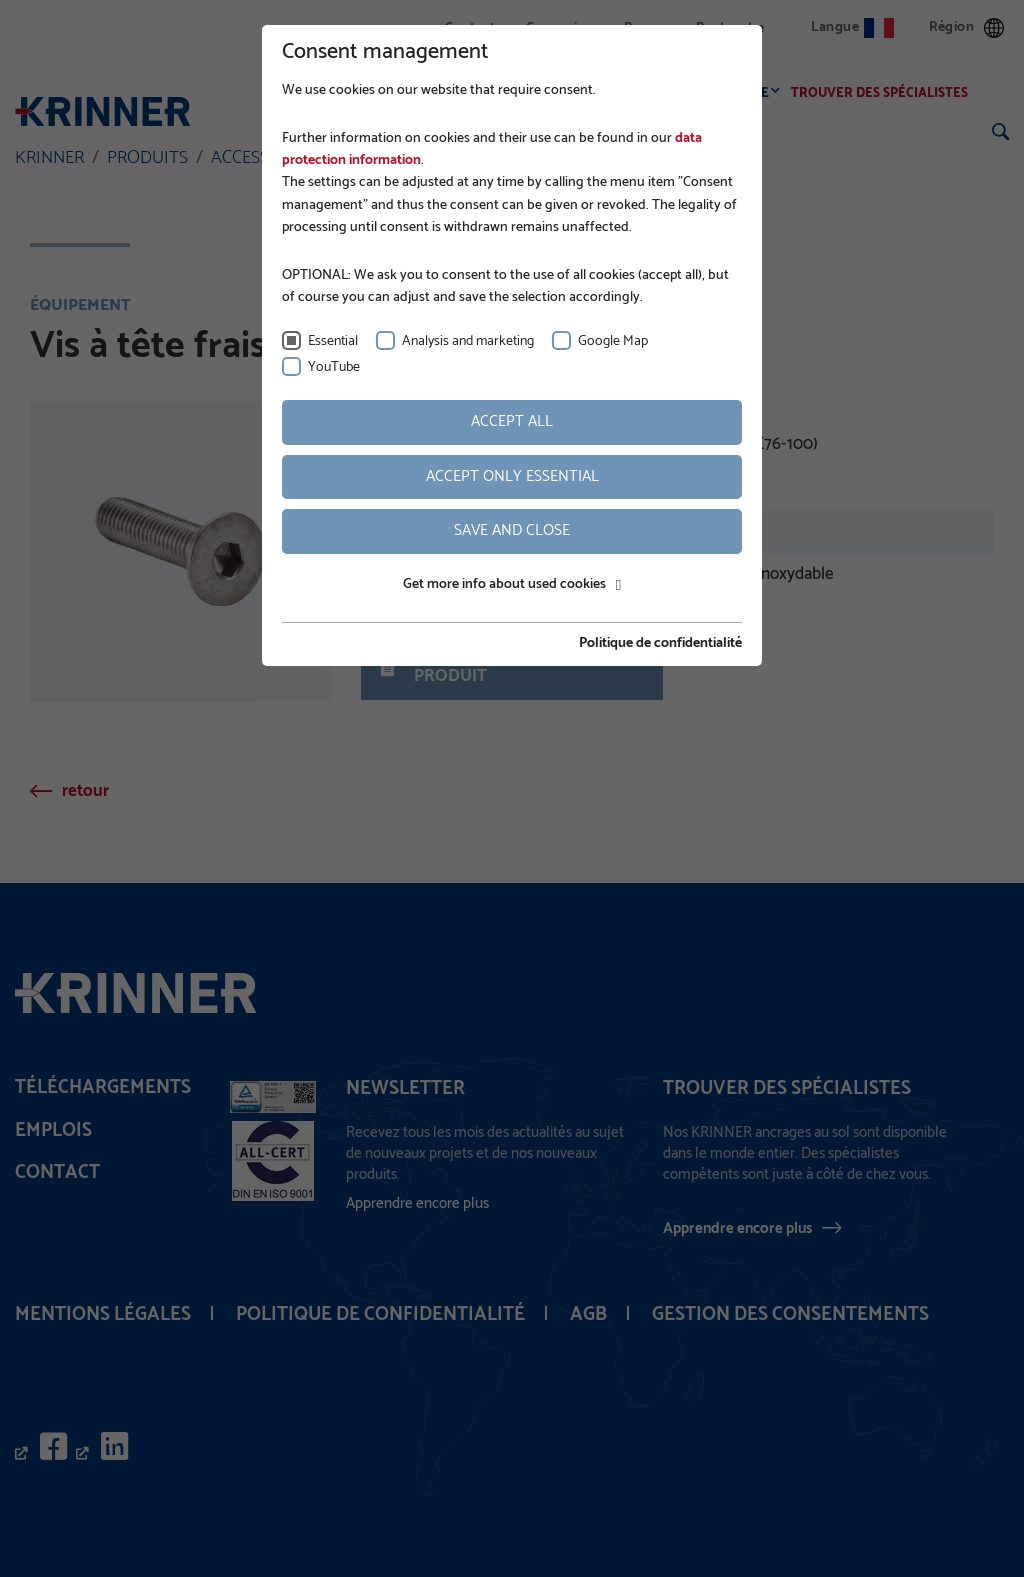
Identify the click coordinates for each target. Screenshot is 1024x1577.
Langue (852, 27)
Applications (566, 93)
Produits (667, 93)
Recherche (730, 28)
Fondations (456, 93)
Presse (644, 28)
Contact (470, 28)
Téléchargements (103, 1087)
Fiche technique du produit (484, 667)
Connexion (560, 28)
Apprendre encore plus (737, 1228)
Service (747, 93)
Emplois (53, 1130)
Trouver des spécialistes (885, 93)
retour (85, 791)
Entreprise (351, 93)
